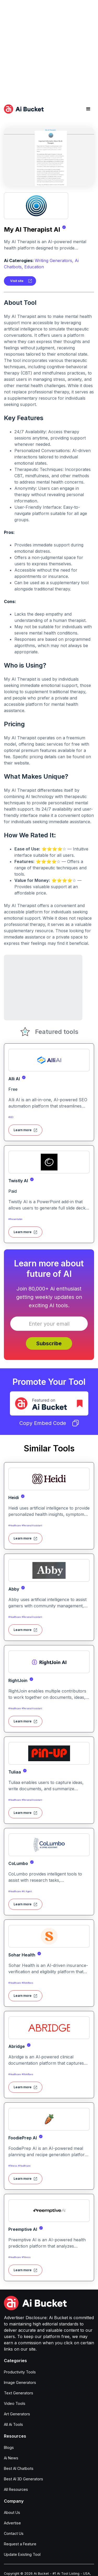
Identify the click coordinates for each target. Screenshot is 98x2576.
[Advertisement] (49, 49)
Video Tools (14, 2403)
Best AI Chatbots (18, 2468)
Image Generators (20, 2382)
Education (34, 266)
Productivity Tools (20, 2372)
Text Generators (18, 2393)
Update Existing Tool (22, 2554)
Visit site (17, 281)
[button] (88, 109)
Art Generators (17, 2414)
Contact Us (14, 2533)
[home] (24, 109)
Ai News (11, 2458)
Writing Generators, (54, 260)
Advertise (12, 2523)
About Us (12, 2512)
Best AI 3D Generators (23, 2479)
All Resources (16, 2489)
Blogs (9, 2447)
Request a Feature (20, 2544)
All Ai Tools (13, 2424)
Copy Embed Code (49, 1423)
